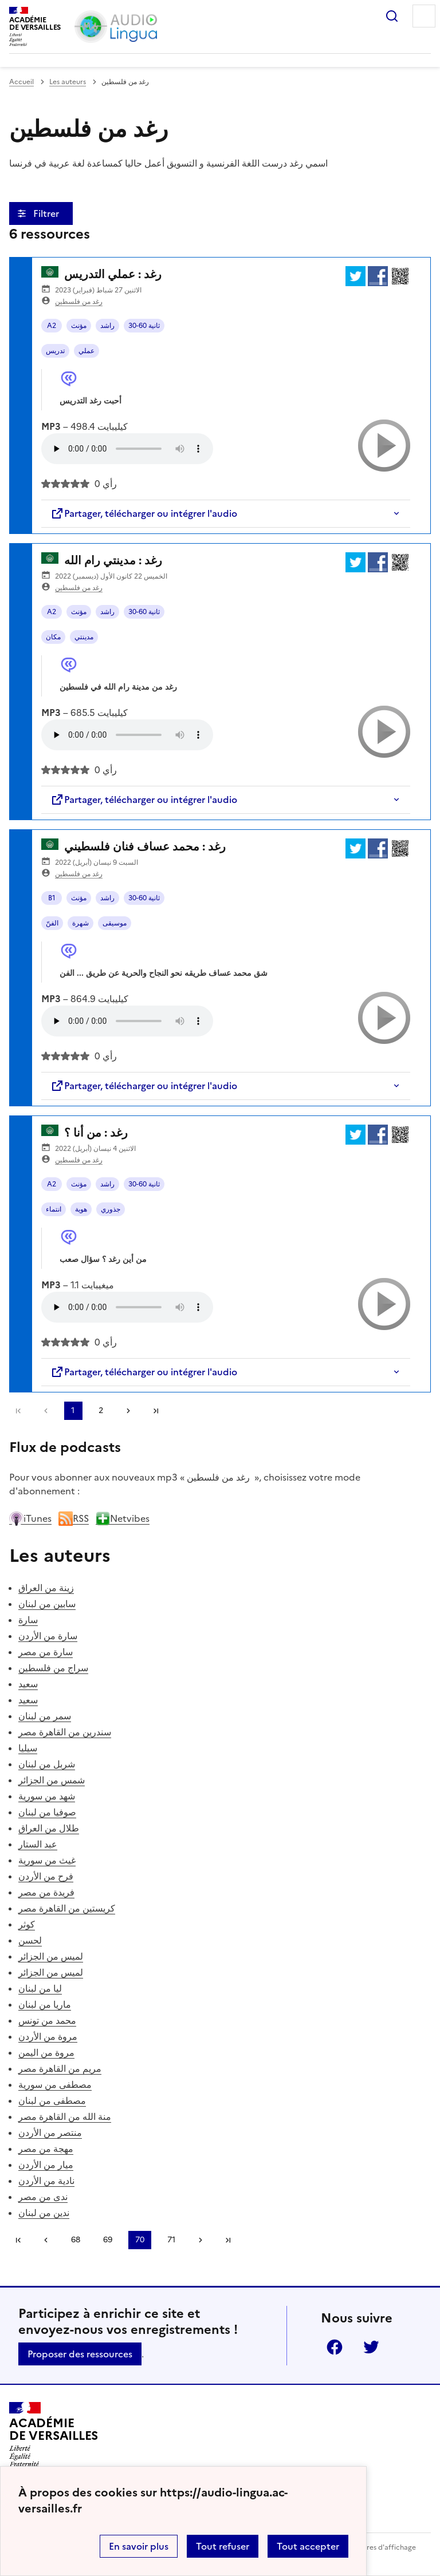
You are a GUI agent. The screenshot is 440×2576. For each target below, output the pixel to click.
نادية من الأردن (46, 2180)
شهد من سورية (46, 1796)
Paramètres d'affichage (377, 2547)
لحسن (30, 1940)
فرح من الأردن (45, 1876)
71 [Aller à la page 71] (171, 2240)
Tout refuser (222, 2546)
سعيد (28, 1684)
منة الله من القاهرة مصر (64, 2116)
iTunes (30, 1518)
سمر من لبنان (44, 1716)
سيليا (27, 1748)
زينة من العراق (46, 1587)
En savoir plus (138, 2546)
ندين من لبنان (43, 2212)
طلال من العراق (48, 1828)
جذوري (110, 1209)
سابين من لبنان (47, 1604)
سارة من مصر (45, 1652)
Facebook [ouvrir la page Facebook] (334, 2347)
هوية (81, 1209)
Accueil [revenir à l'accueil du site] (21, 82)
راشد (107, 325)
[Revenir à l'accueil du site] (53, 2434)
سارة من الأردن (47, 1636)
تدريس (55, 351)
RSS (73, 1518)
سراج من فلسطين (53, 1668)
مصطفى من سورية (55, 2084)
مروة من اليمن (46, 2052)
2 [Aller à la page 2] (101, 1410)
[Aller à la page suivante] (128, 1411)
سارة (28, 1620)
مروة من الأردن (47, 2036)
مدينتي (83, 637)
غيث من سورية (47, 1860)
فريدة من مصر (46, 1892)
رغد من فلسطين (79, 301)
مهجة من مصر (45, 2148)
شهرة (80, 923)
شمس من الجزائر (51, 1780)
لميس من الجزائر (50, 1956)
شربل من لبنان (46, 1764)
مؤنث (79, 325)
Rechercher (391, 16)
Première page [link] (18, 1411)
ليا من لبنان (40, 1988)
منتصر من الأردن (50, 2132)
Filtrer (47, 213)
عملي (86, 351)
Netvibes (123, 1518)
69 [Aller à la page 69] (107, 2240)
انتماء (53, 1209)
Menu (423, 16)
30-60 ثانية (144, 325)
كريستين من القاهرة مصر (66, 1908)
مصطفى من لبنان (52, 2100)
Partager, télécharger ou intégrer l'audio (143, 513)
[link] (46, 1411)
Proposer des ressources (80, 2354)
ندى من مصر (43, 2196)
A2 (51, 325)
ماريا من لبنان (44, 2004)
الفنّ (52, 923)
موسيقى (115, 923)
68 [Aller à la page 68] (75, 2240)
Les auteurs (67, 82)
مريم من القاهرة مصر (59, 2068)
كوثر (26, 1924)
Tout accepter (308, 2546)
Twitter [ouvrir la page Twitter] (371, 2347)
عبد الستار (37, 1844)
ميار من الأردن (45, 2164)
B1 (52, 898)
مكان (53, 637)
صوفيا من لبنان (47, 1812)
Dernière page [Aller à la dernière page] (156, 1411)
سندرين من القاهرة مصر (64, 1732)
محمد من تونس (47, 2020)
